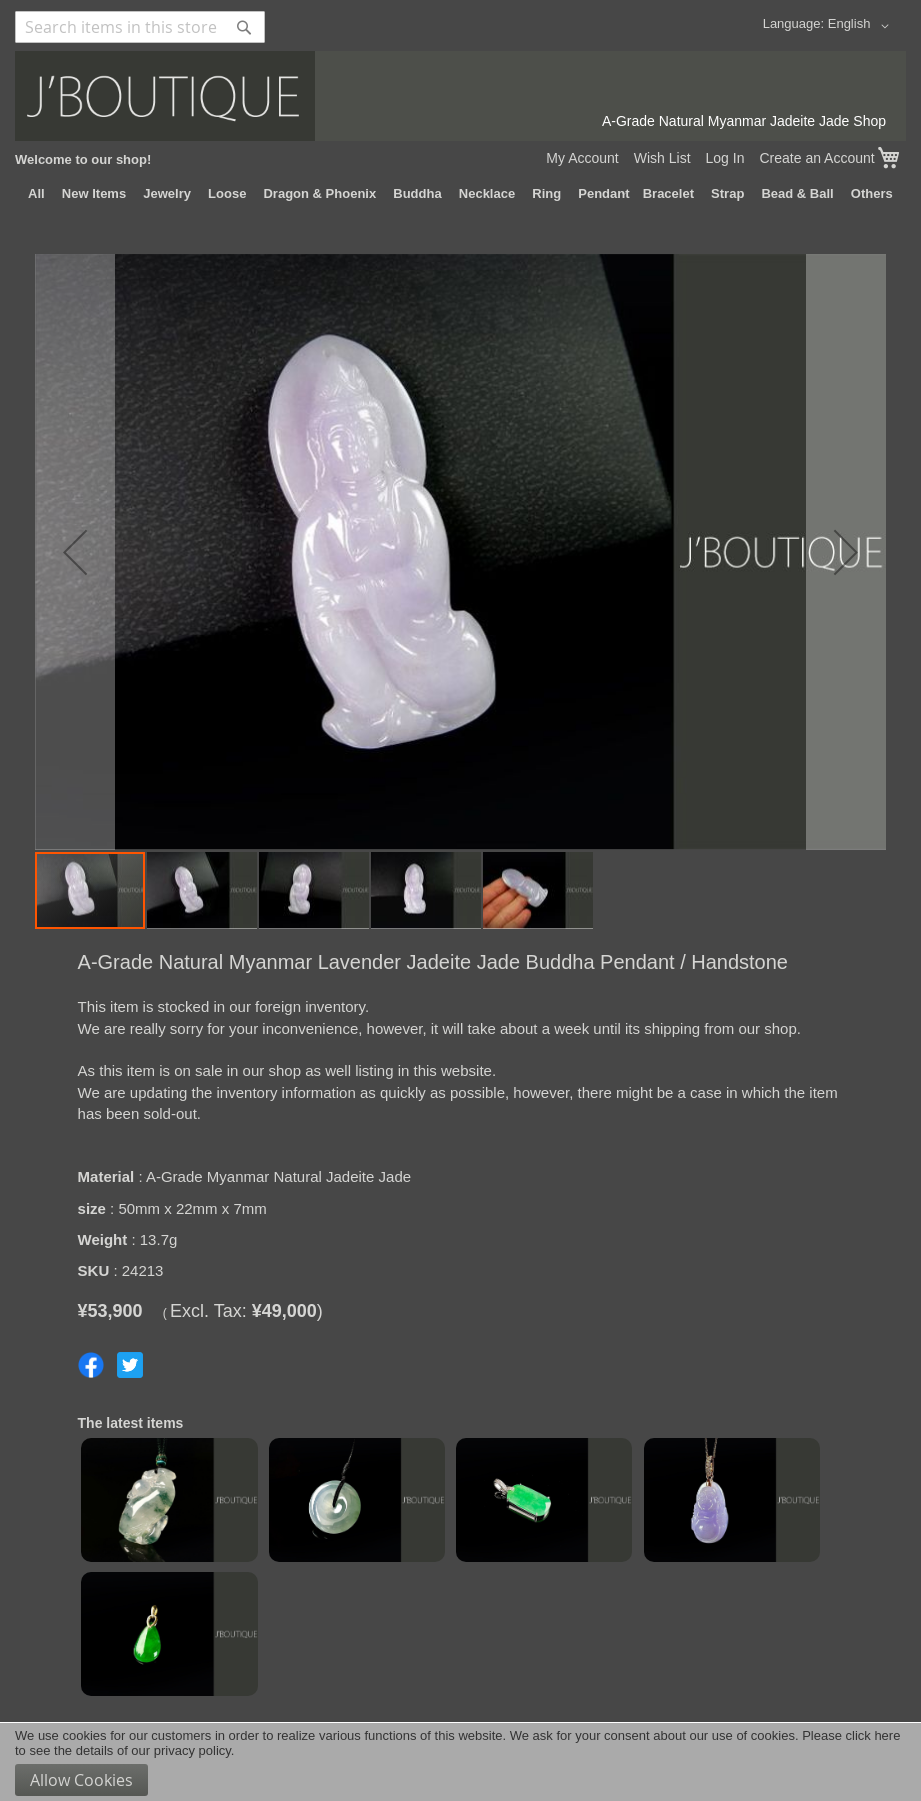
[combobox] (140, 27)
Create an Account (816, 158)
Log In (725, 158)
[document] (460, 1762)
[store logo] (460, 96)
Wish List (662, 158)
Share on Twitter (130, 1365)
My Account (582, 158)
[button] (862, 26)
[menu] (460, 194)
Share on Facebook (91, 1365)
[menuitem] (36, 194)
